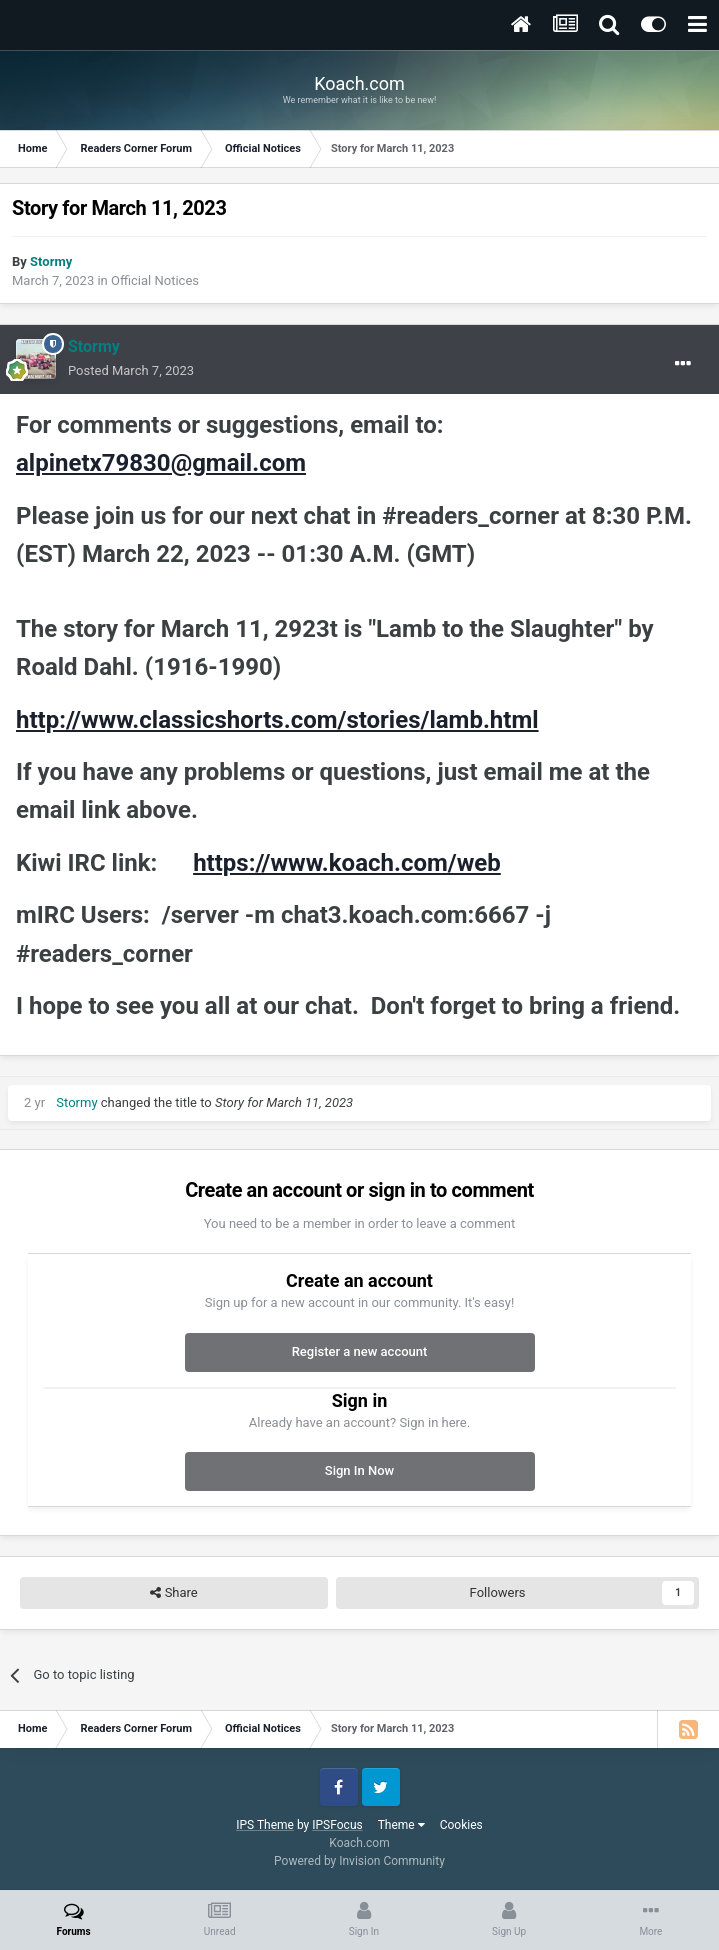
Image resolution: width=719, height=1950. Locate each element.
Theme (401, 1825)
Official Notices (155, 280)
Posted (131, 370)
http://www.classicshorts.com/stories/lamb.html (277, 720)
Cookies (461, 1825)
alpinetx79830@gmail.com (161, 463)
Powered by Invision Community (359, 1861)
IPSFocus (337, 1825)
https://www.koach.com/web (347, 863)
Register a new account (360, 1351)
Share (173, 1593)
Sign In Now (359, 1470)
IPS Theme (265, 1825)
